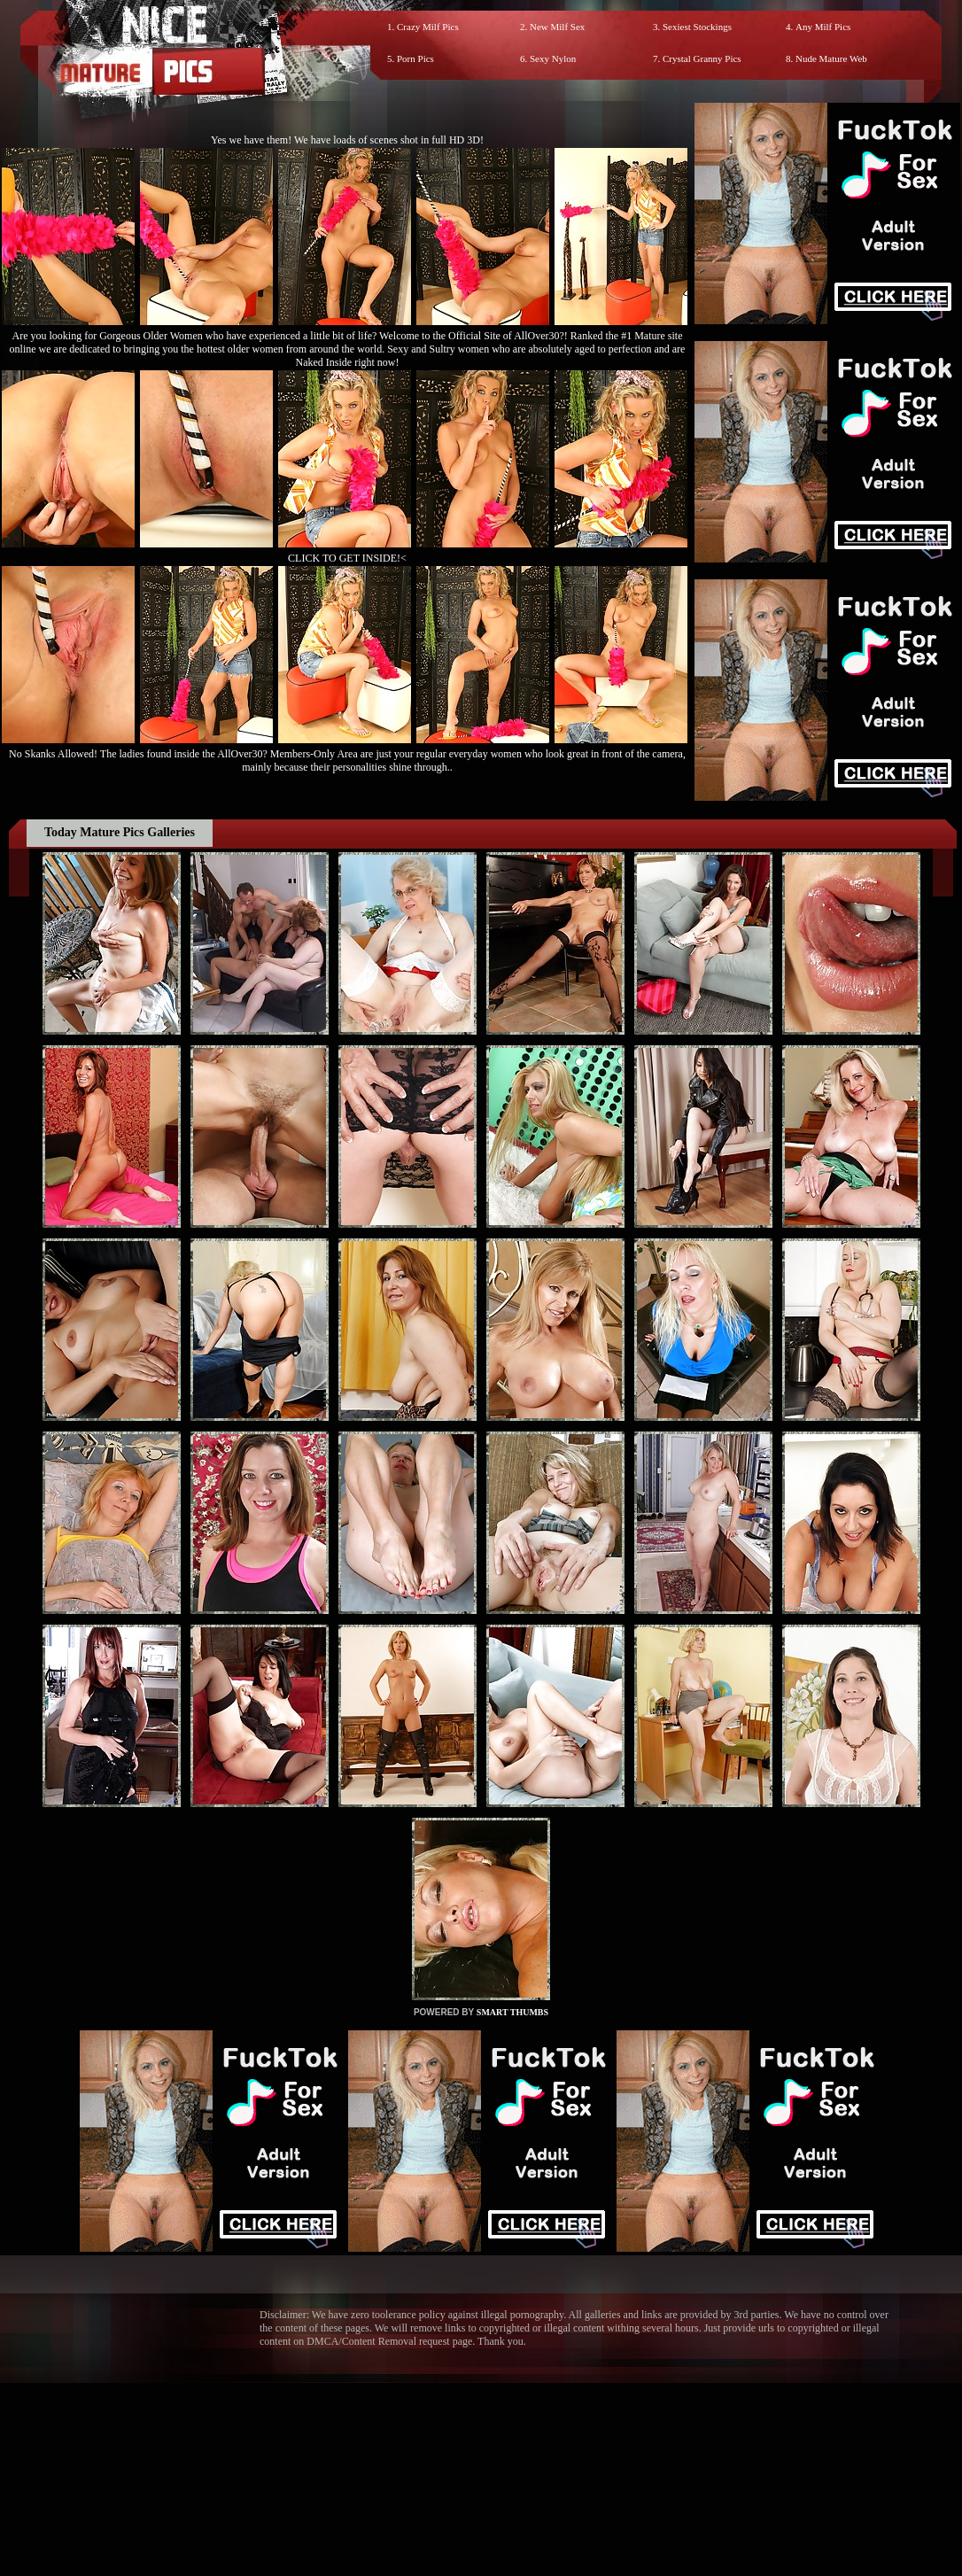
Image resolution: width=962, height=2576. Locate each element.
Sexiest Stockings (697, 26)
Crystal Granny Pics (702, 58)
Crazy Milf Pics (428, 26)
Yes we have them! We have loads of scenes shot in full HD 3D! (347, 140)
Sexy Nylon (553, 58)
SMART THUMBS (512, 2012)
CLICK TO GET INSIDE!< (347, 558)
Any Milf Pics (822, 26)
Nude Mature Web (831, 58)
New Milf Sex (557, 26)
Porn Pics (415, 58)
